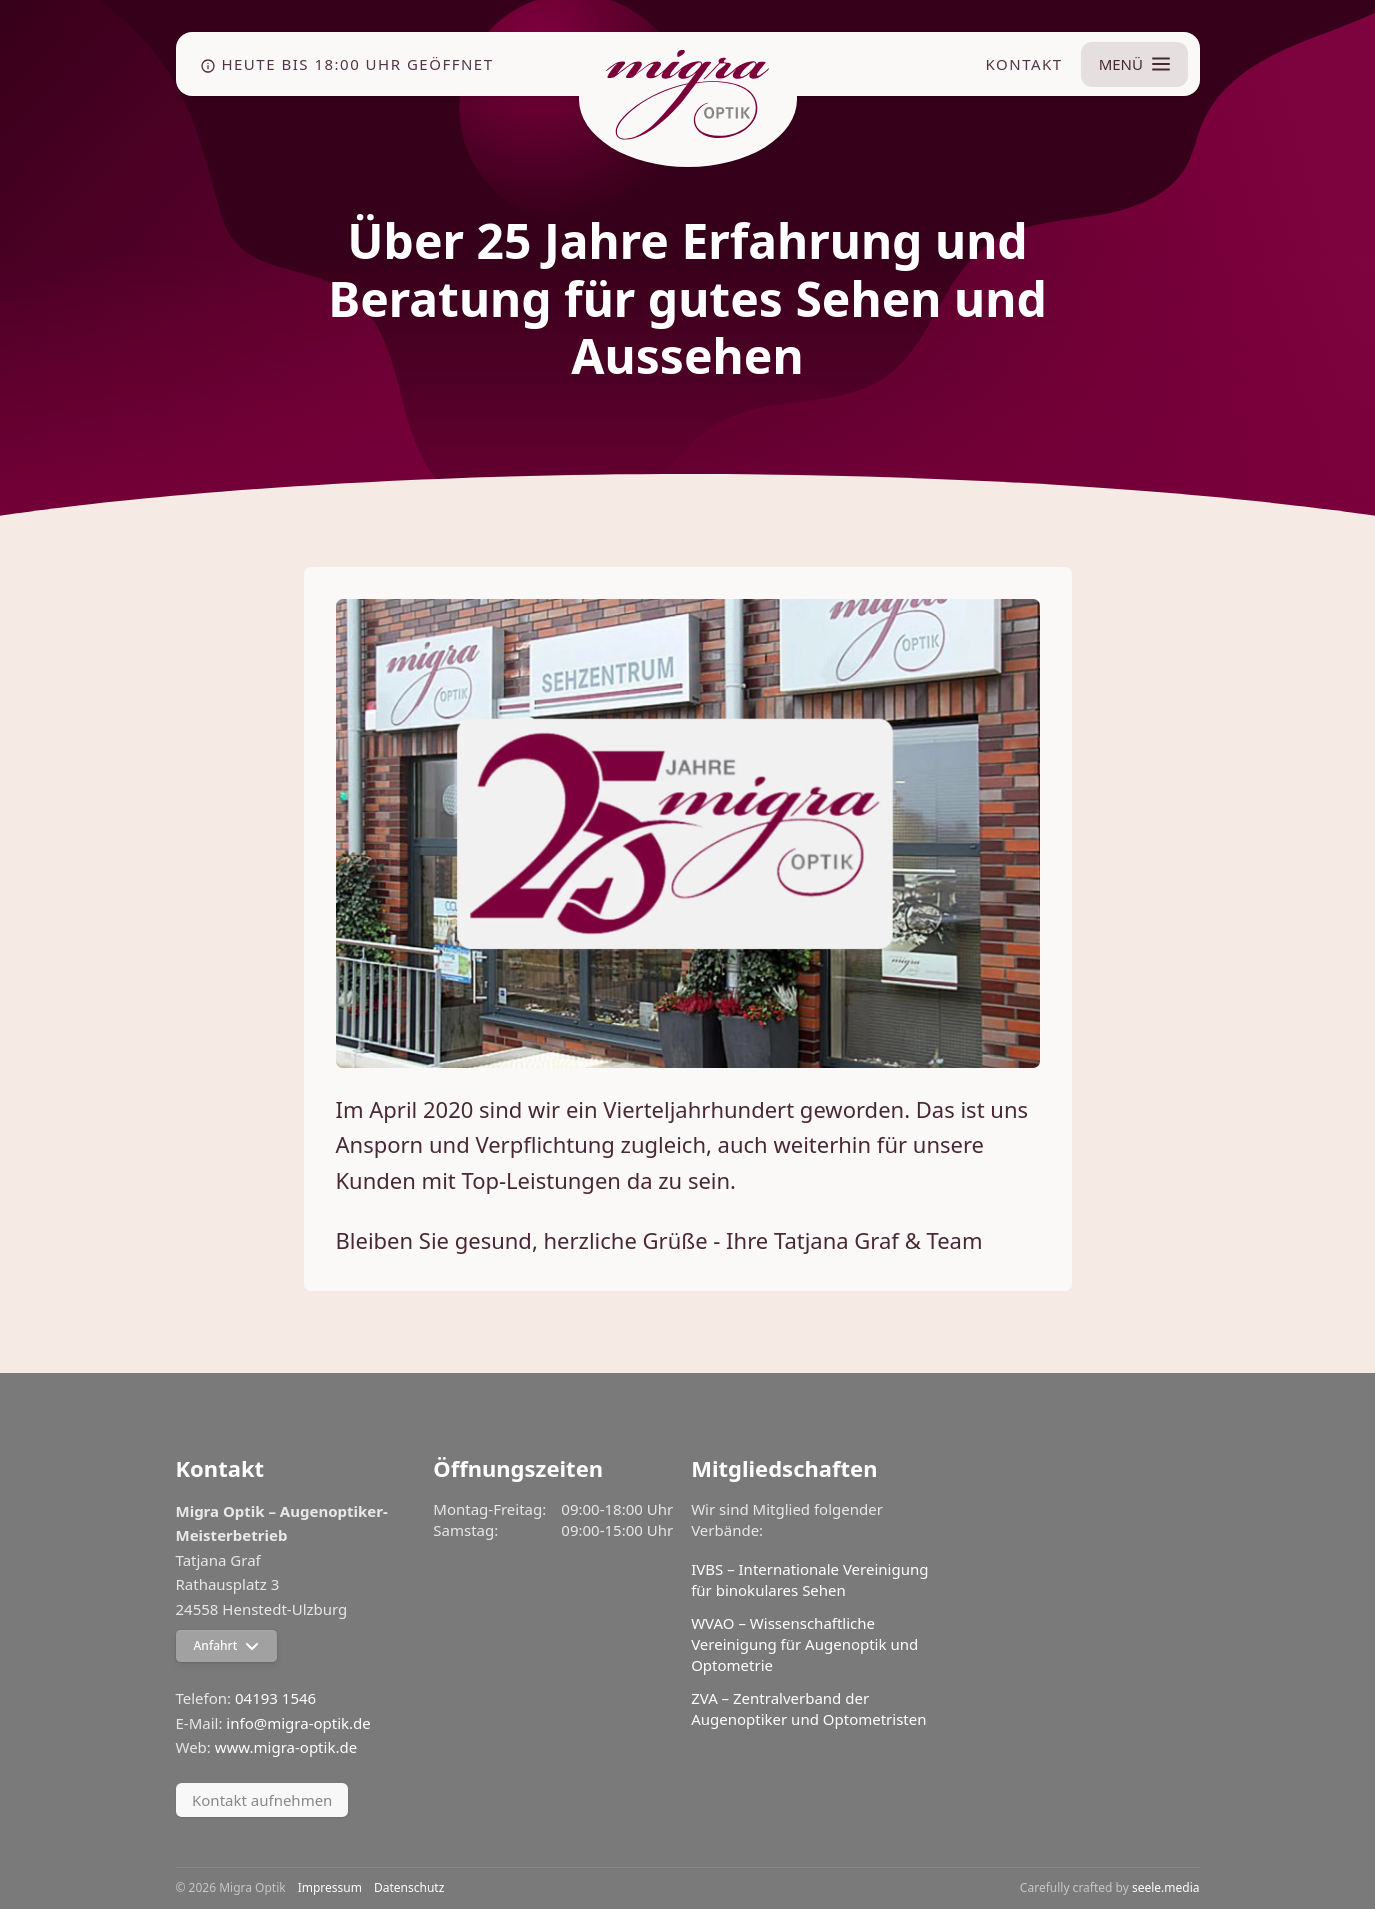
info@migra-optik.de (298, 1723)
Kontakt (1023, 64)
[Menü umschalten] (1133, 64)
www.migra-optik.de (286, 1747)
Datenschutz (409, 1888)
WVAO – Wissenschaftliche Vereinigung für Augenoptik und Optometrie (804, 1644)
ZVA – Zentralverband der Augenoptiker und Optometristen (808, 1708)
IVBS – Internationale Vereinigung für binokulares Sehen (809, 1579)
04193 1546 (275, 1698)
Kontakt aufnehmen (262, 1800)
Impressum (330, 1888)
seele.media (1166, 1887)
